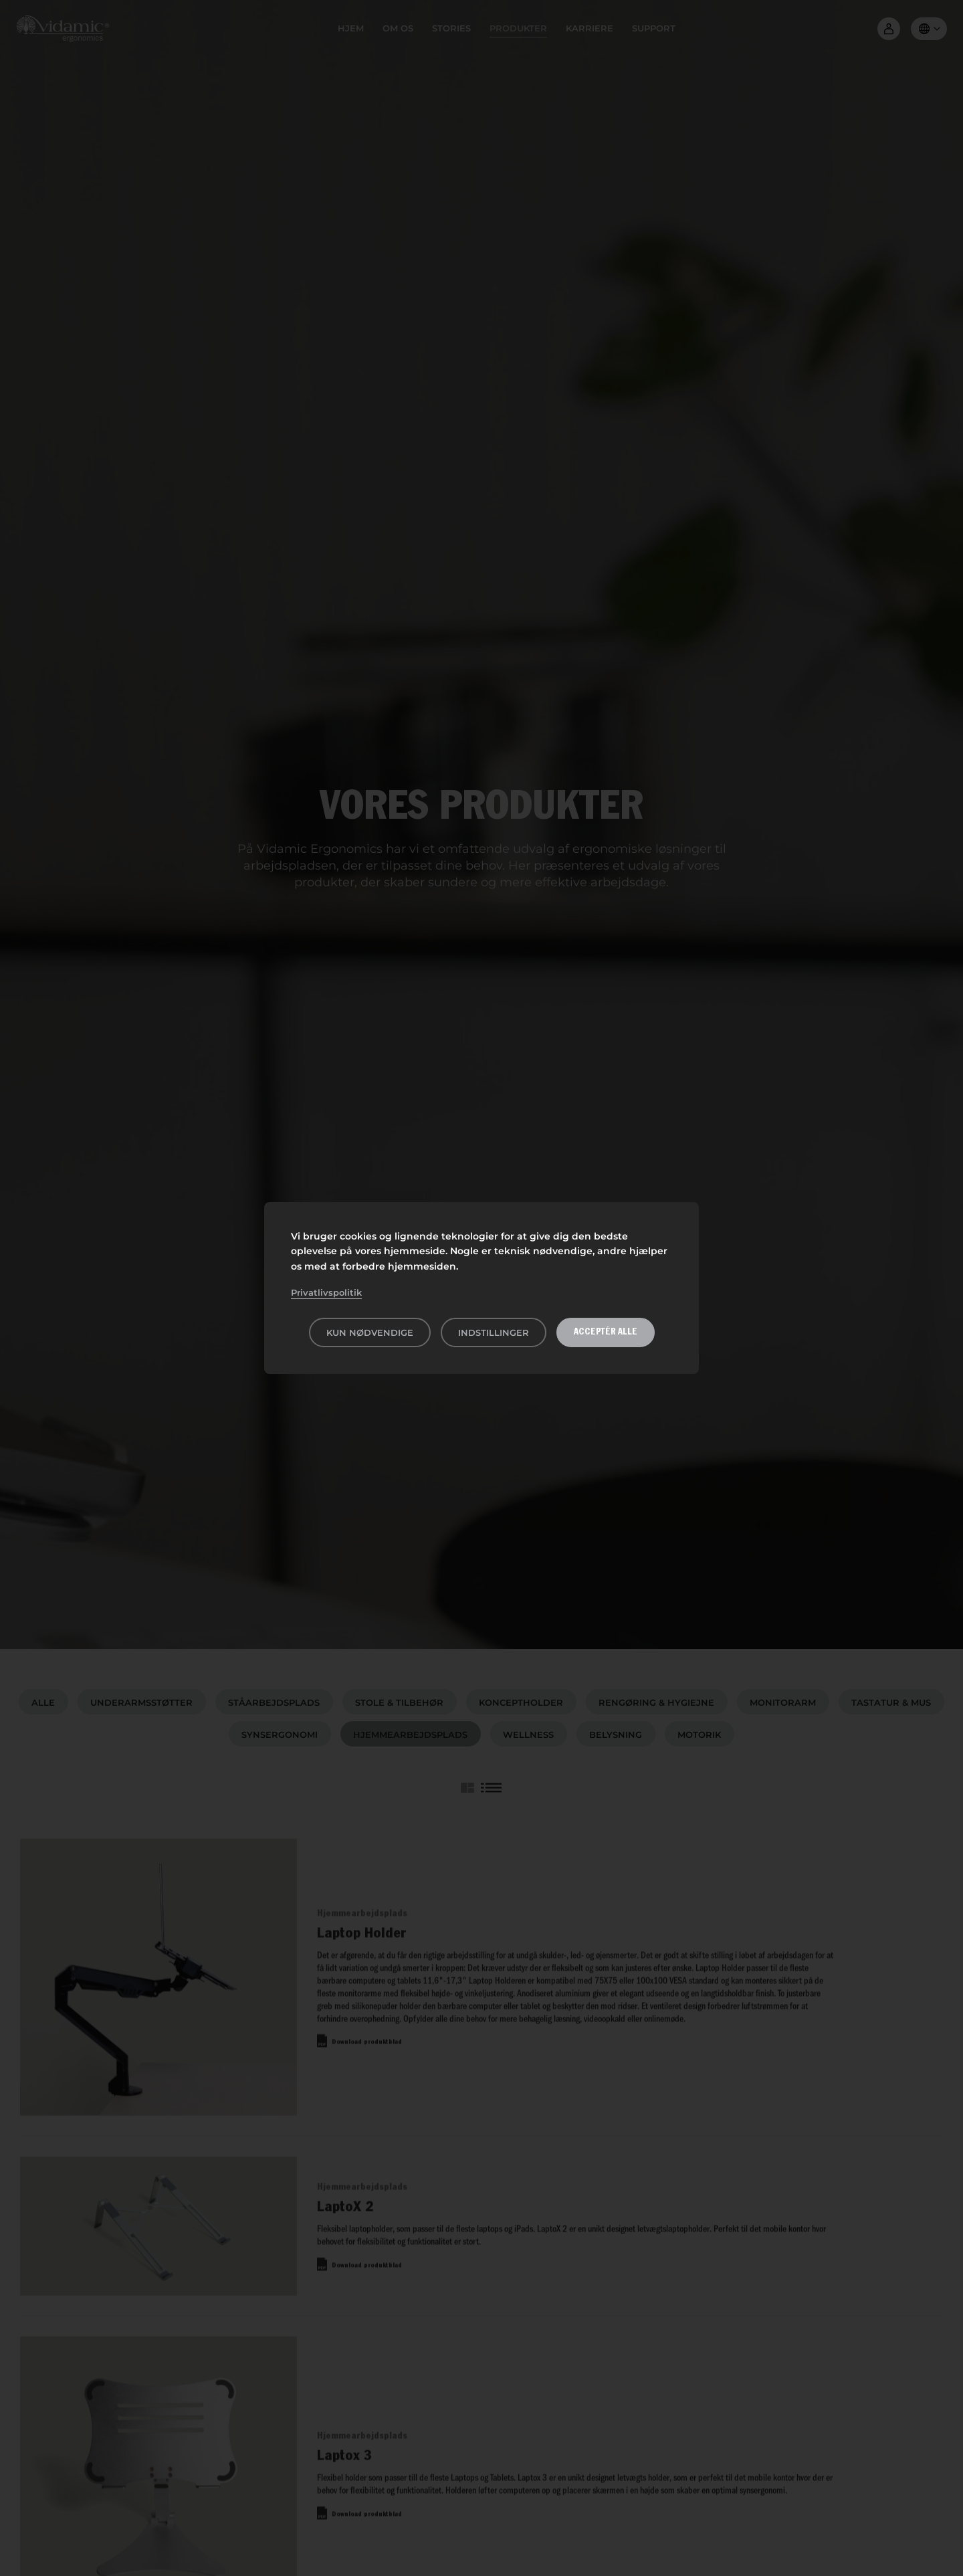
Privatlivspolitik (326, 1292)
